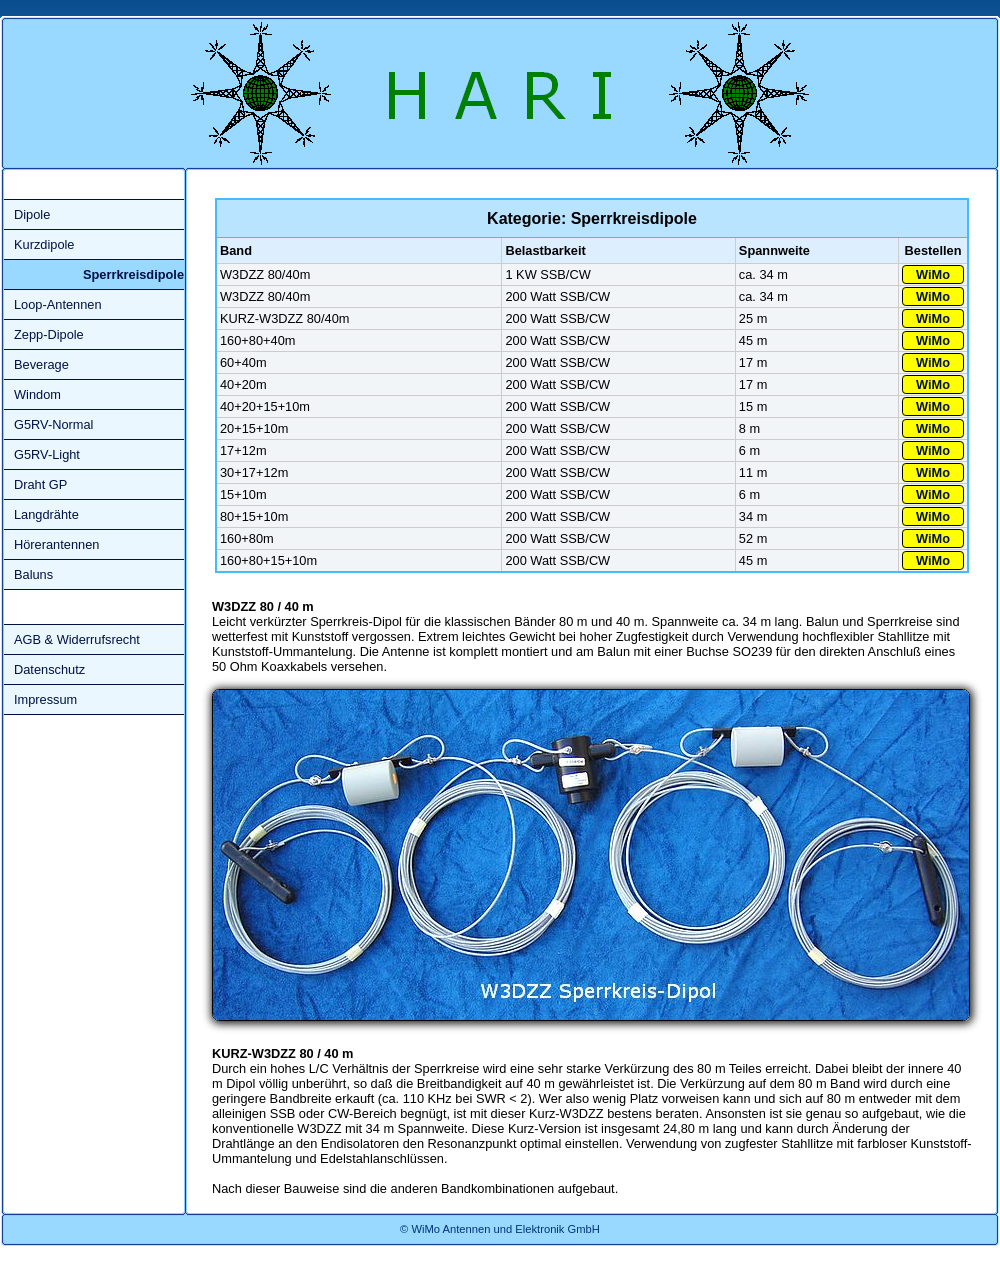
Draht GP (40, 484)
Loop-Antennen (58, 304)
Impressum (45, 699)
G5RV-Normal (53, 424)
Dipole (32, 214)
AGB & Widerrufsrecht (77, 639)
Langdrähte (46, 514)
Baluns (33, 574)
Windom (37, 394)
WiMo (933, 274)
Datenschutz (49, 669)
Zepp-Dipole (49, 334)
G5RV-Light (47, 454)
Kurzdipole (44, 244)
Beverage (41, 364)
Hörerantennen (56, 544)
